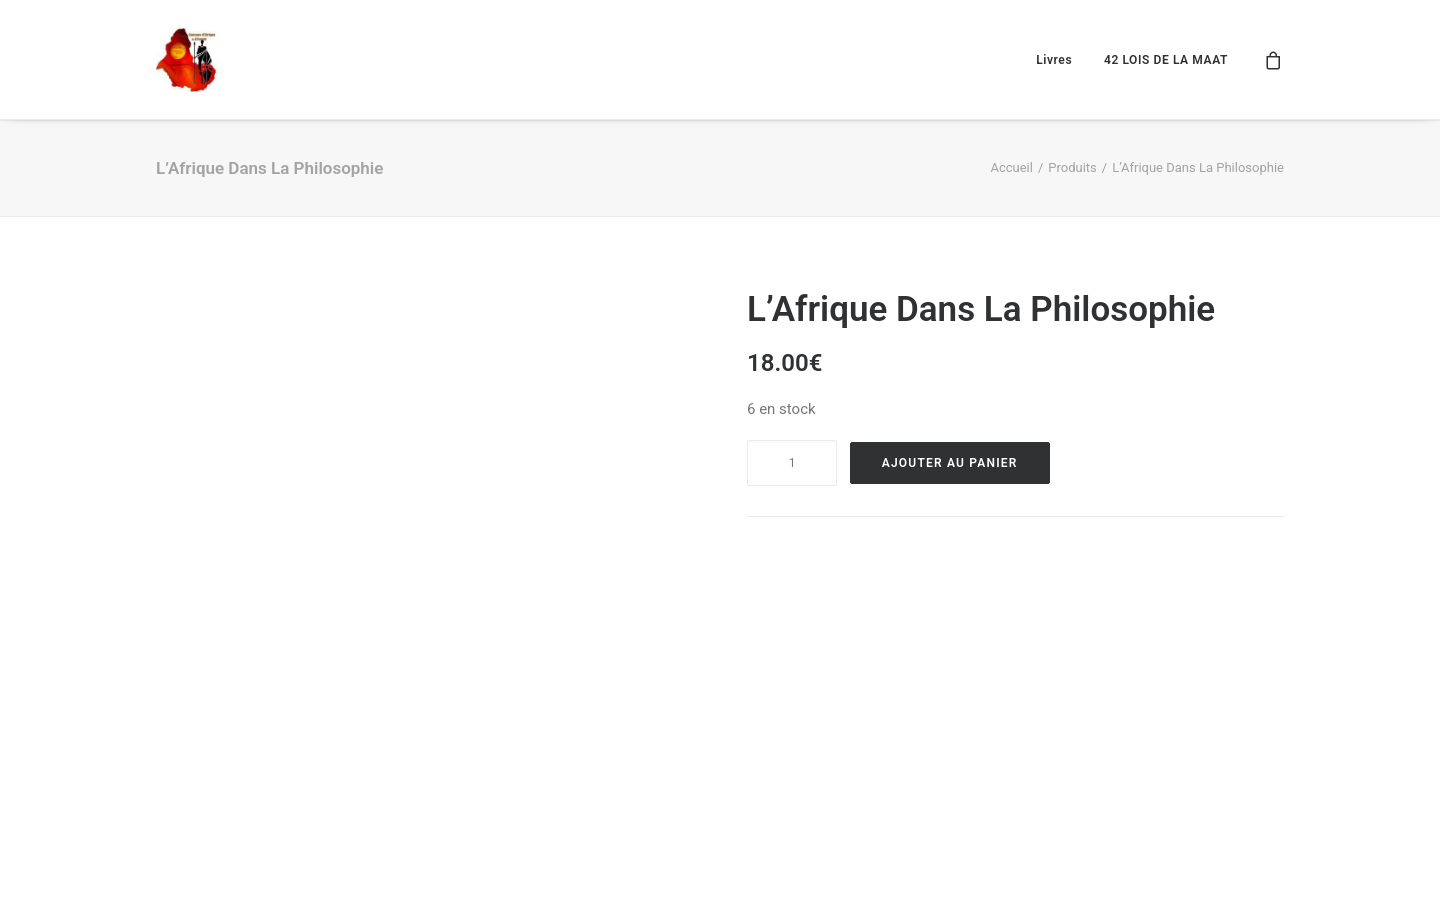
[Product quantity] (792, 463)
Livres (1054, 60)
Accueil (1011, 167)
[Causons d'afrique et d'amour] (188, 59)
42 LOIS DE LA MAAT (1166, 60)
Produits (1072, 167)
